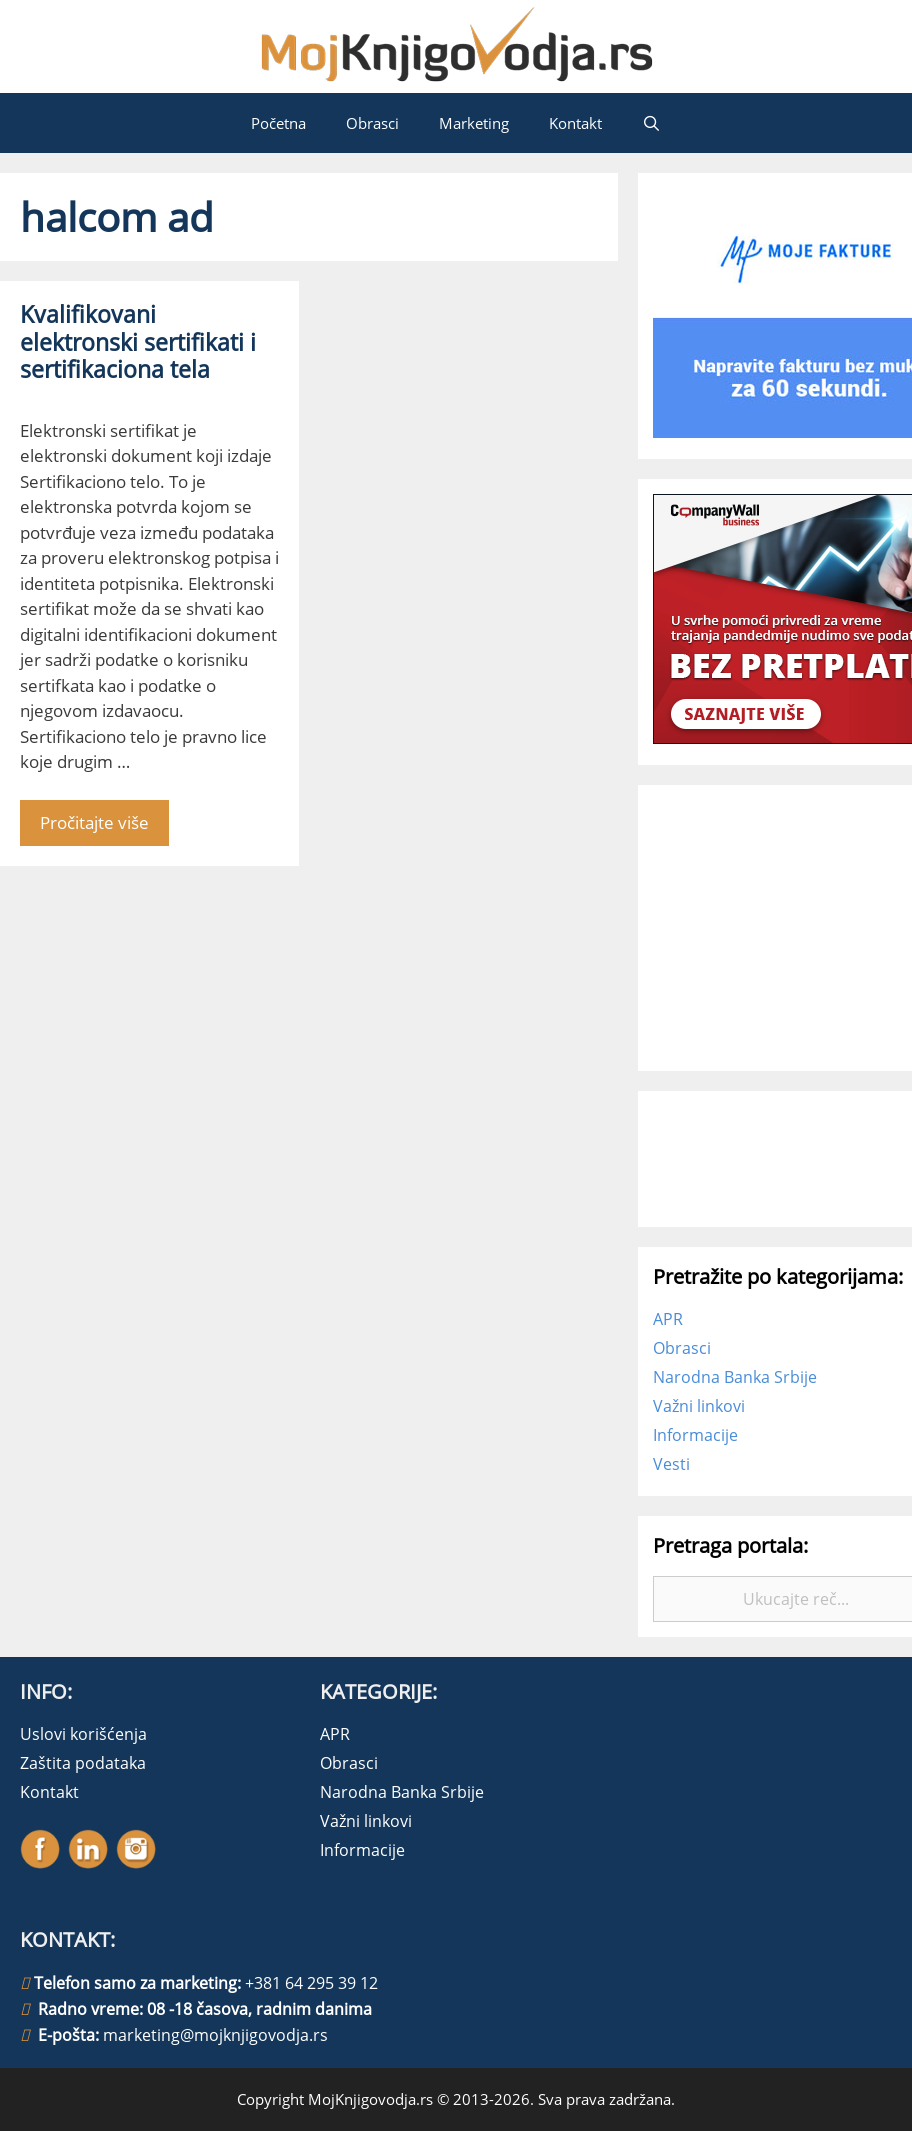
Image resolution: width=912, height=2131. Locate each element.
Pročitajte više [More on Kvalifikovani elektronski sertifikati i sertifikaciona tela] (94, 822)
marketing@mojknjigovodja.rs (215, 2035)
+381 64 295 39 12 (311, 1983)
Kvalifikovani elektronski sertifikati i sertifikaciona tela (138, 341)
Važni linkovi (699, 1406)
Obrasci (372, 123)
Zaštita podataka (83, 1763)
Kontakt (575, 123)
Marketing (474, 123)
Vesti (671, 1464)
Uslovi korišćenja (83, 1734)
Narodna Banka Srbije (735, 1377)
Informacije (695, 1435)
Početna (278, 123)
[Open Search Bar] (651, 123)
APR (668, 1319)
